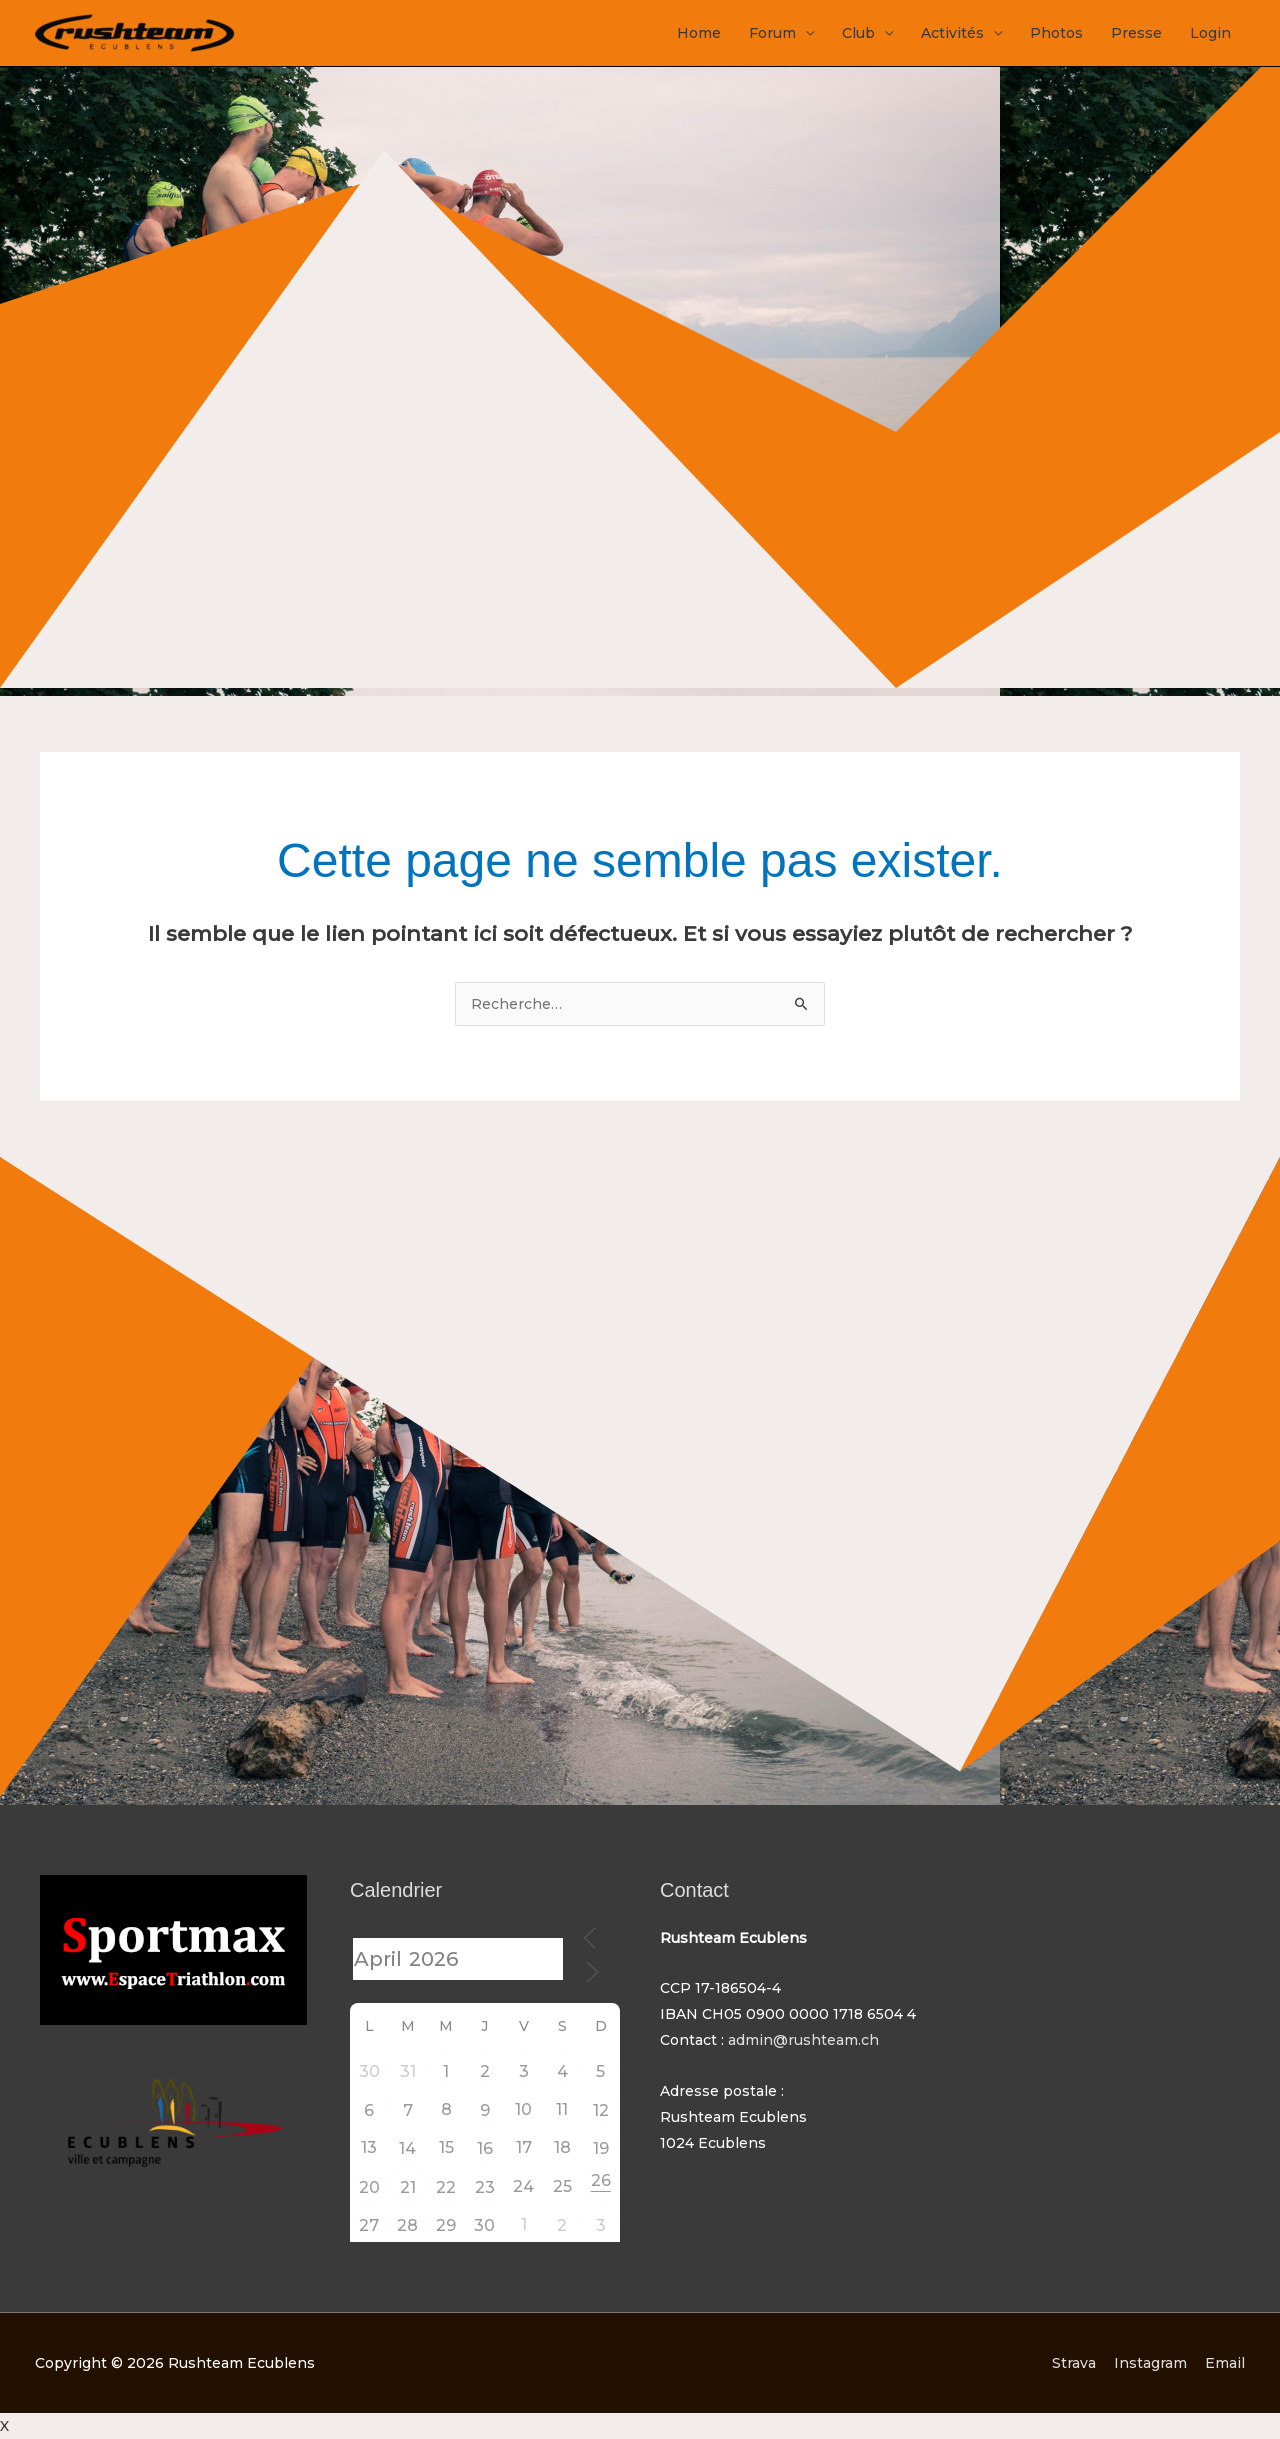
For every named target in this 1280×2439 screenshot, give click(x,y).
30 (369, 2071)
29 (446, 2225)
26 (601, 2180)
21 (408, 2187)
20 (369, 2187)
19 (601, 2148)
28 (407, 2225)
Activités (952, 33)
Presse (1136, 33)
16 (485, 2148)
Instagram (1150, 2363)
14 (407, 2148)
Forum (772, 33)
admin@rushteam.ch (803, 2040)
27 (369, 2225)
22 (446, 2187)
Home (699, 33)
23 (485, 2187)
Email (1225, 2363)
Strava (1074, 2363)
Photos (1056, 33)
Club (858, 33)
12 (601, 2110)
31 (408, 2071)
